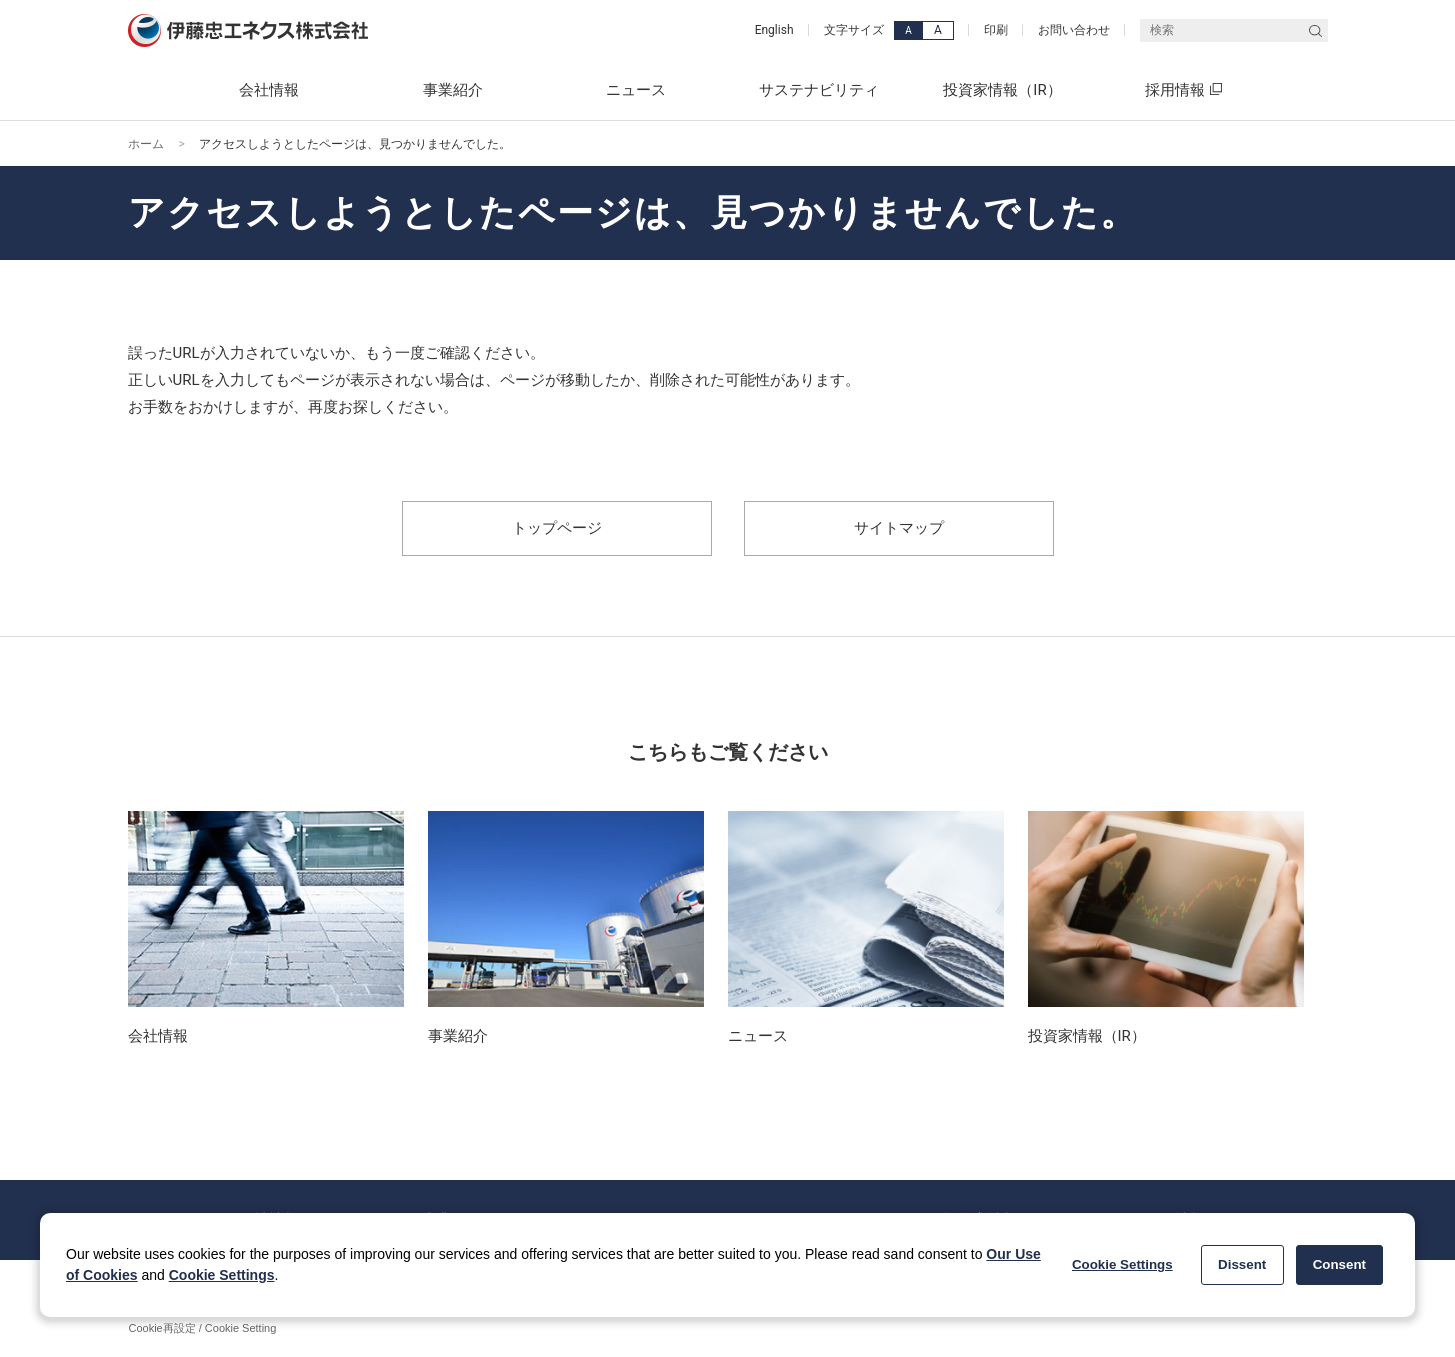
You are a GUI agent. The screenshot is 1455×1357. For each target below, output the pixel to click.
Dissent (1242, 1264)
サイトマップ (899, 528)
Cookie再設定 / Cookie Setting (203, 1328)
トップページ (557, 528)
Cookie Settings (222, 1275)
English (774, 30)
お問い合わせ (1074, 30)
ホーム (146, 144)
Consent (1339, 1264)
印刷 (996, 30)
